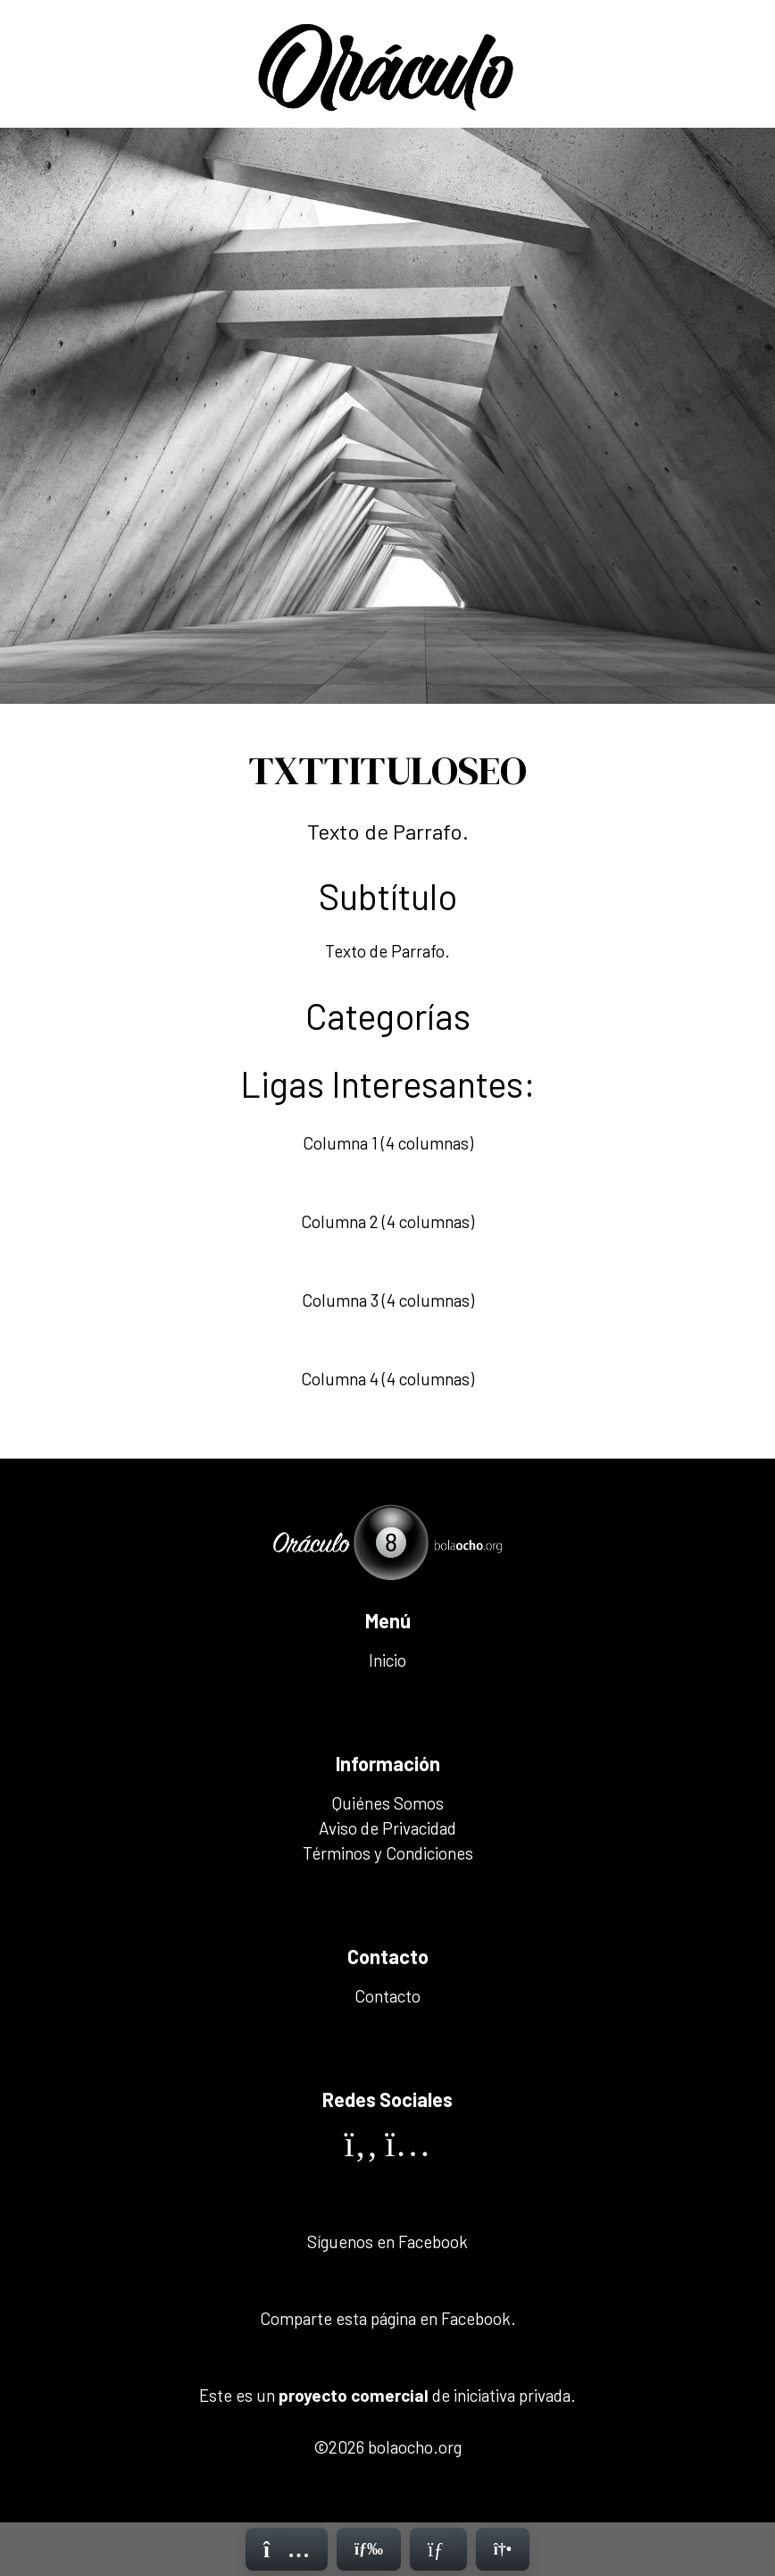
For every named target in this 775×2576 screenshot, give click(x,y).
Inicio (387, 1660)
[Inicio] (287, 2549)
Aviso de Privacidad (387, 1828)
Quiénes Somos (388, 1803)
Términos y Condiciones (388, 1853)
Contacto (387, 1996)
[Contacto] (438, 2549)
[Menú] (369, 2549)
